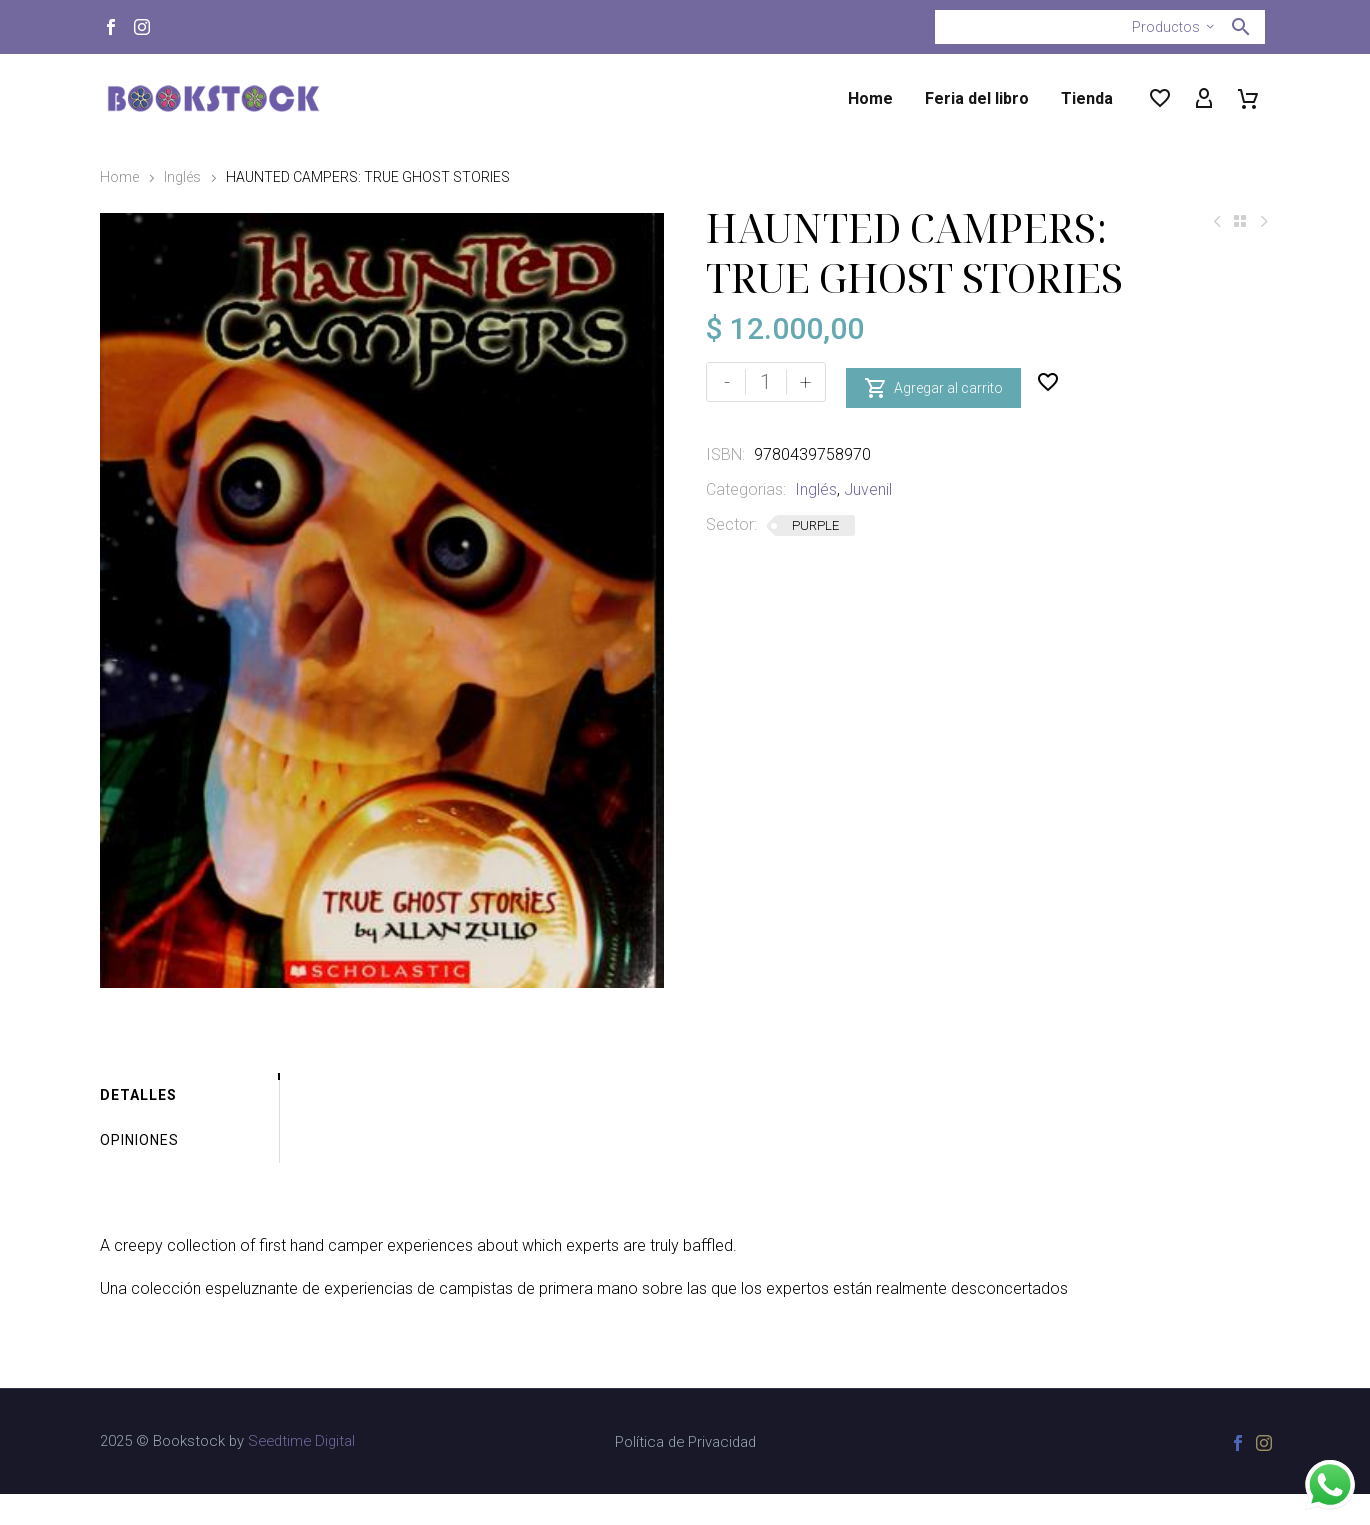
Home (870, 98)
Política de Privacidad (685, 1473)
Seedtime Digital (301, 1472)
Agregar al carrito (933, 382)
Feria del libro (977, 98)
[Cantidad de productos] (766, 382)
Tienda (1087, 98)
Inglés (182, 177)
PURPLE (815, 525)
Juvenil (868, 489)
